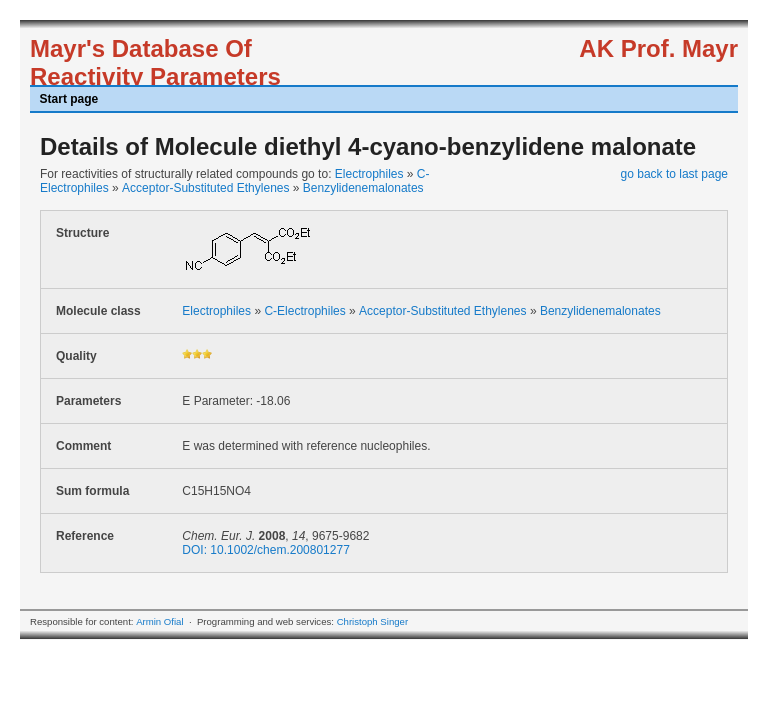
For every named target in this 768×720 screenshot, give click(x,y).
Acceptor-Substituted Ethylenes (205, 188)
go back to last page (674, 174)
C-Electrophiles (304, 311)
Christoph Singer (372, 621)
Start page (69, 99)
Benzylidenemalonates (363, 188)
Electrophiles (369, 174)
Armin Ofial (159, 621)
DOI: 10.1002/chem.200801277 (265, 550)
